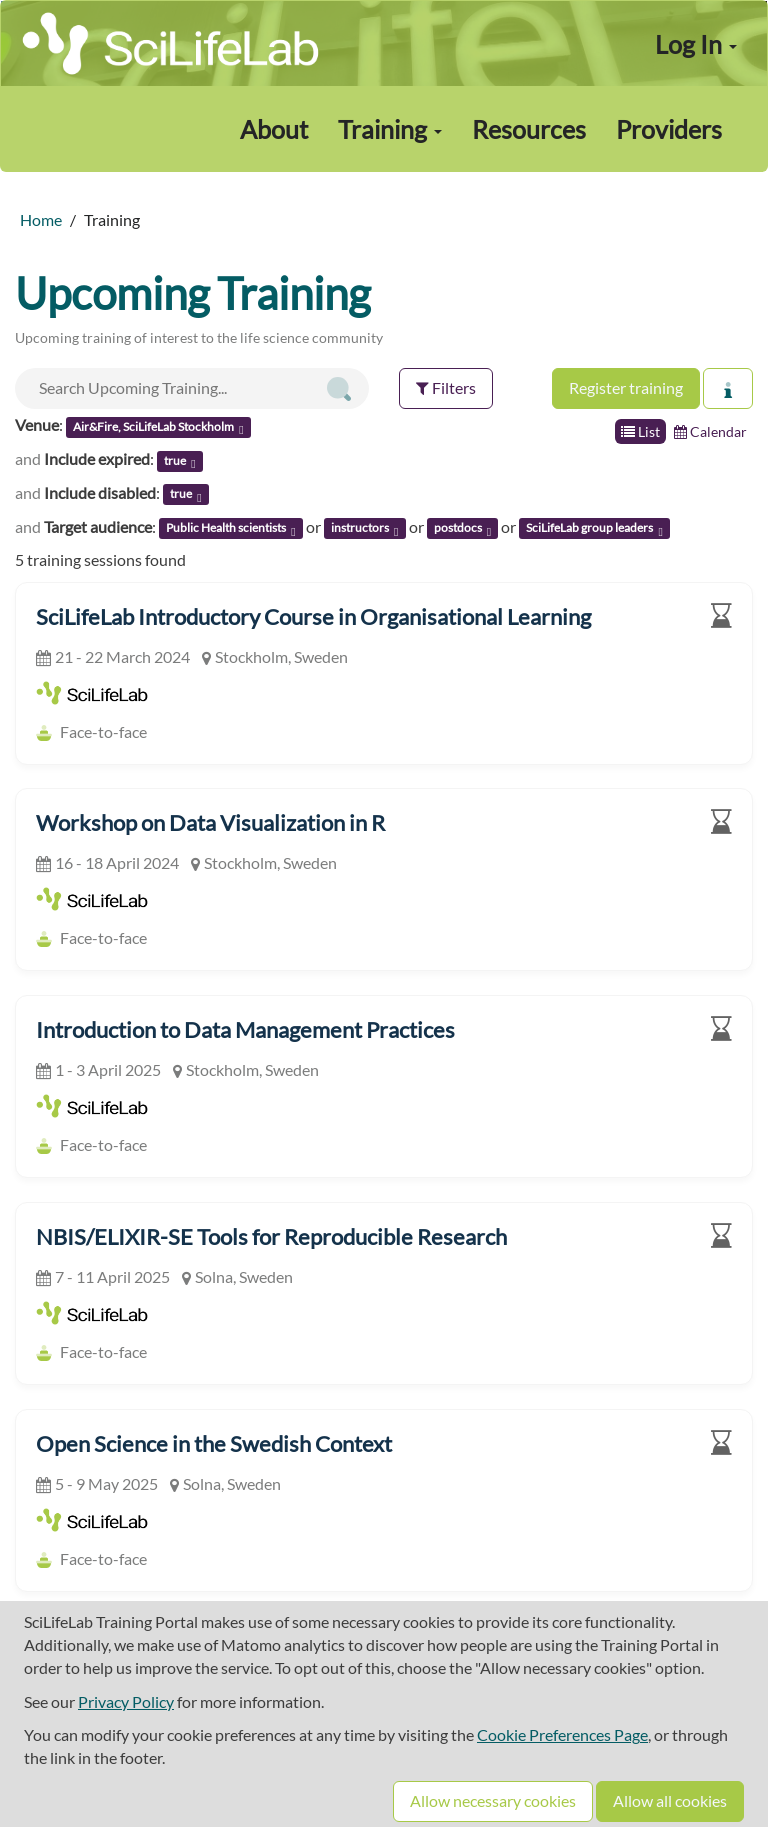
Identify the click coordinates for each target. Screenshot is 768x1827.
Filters (446, 387)
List (640, 431)
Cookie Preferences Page (562, 1734)
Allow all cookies (670, 1800)
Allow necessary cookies (493, 1800)
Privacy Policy (126, 1701)
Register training (626, 387)
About (274, 129)
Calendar (710, 431)
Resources (529, 129)
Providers (669, 129)
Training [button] (390, 129)
